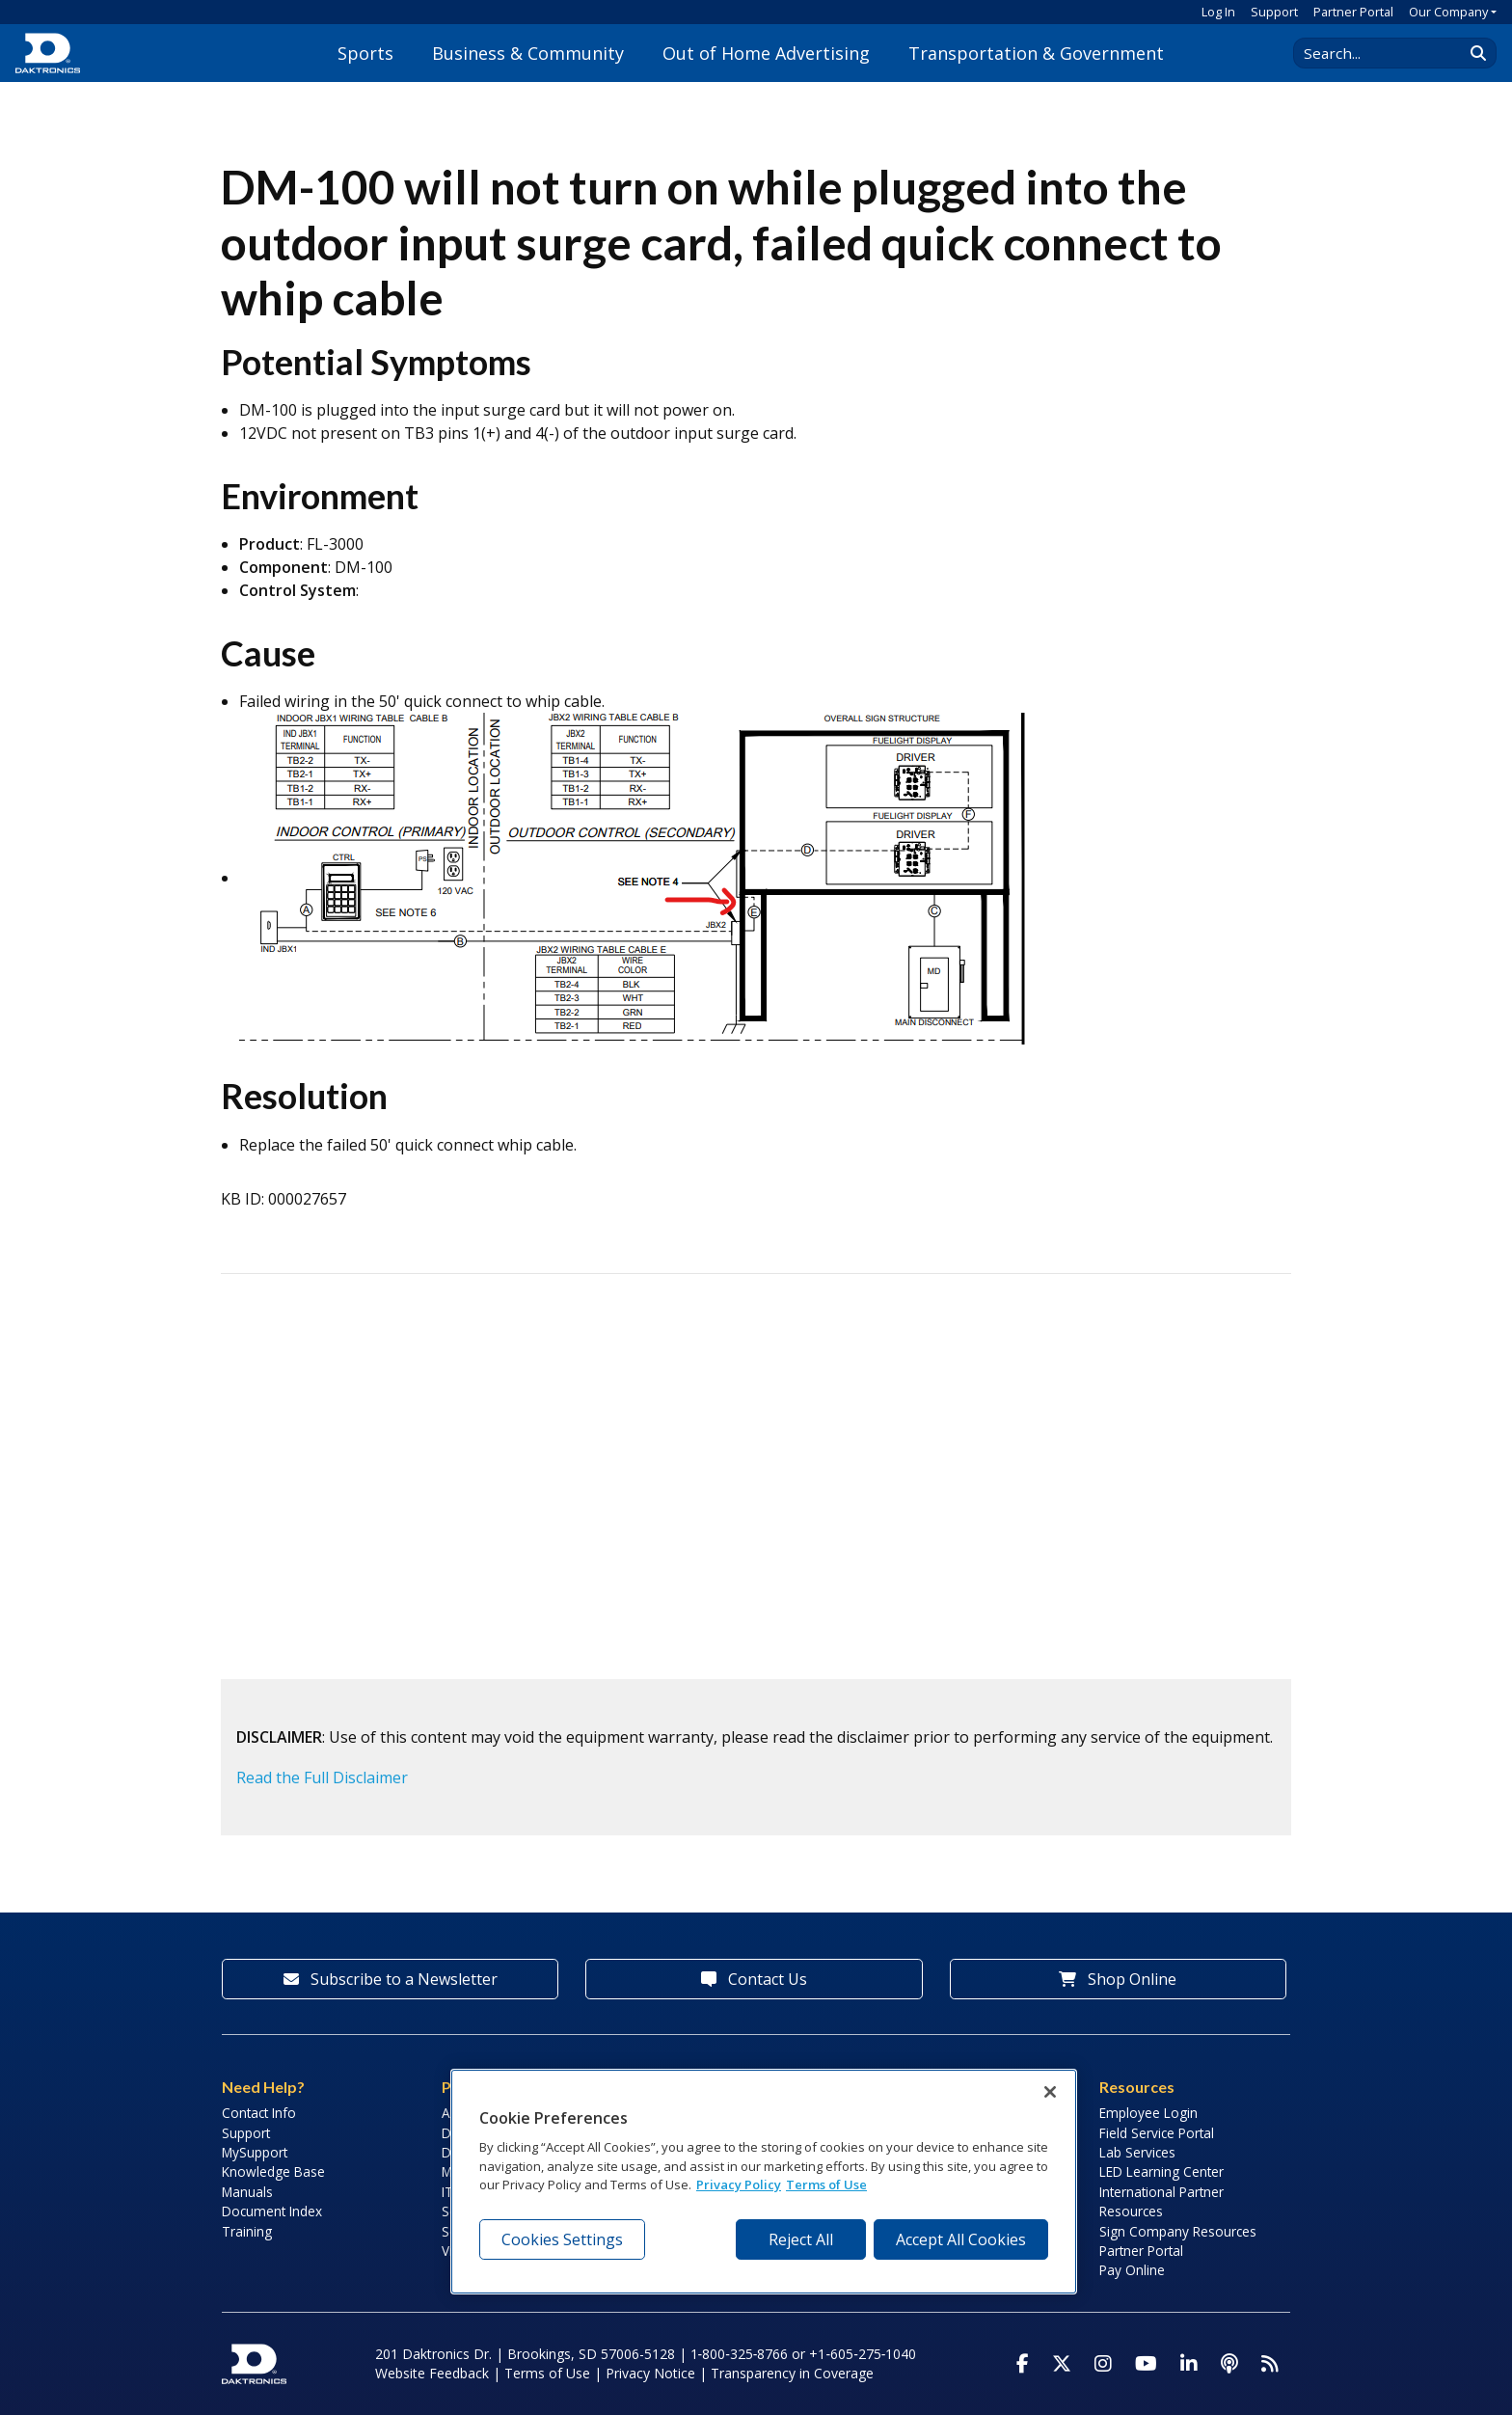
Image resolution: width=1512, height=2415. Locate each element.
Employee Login (1148, 2112)
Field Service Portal (1156, 2133)
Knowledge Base (273, 2171)
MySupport (254, 2152)
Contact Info (259, 2112)
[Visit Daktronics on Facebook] (1022, 2363)
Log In (1218, 11)
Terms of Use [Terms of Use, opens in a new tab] (826, 2184)
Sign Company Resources (1177, 2231)
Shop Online (1117, 1979)
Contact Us (754, 1979)
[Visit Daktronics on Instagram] (1103, 2363)
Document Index (272, 2211)
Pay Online (1132, 2270)
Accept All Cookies (961, 2239)
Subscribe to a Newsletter (391, 1979)
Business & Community (528, 53)
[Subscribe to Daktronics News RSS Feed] (1270, 2363)
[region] (763, 2181)
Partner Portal (1353, 11)
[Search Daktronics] (1388, 53)
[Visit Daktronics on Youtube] (1146, 2363)
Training (247, 2231)
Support (1274, 11)
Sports (365, 53)
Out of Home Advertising (766, 53)
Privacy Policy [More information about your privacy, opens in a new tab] (738, 2184)
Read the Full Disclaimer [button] (322, 1777)
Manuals (247, 2192)
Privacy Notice (650, 2373)
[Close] (1050, 2092)
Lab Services (1137, 2152)
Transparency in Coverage (792, 2373)
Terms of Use (547, 2373)
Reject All (801, 2239)
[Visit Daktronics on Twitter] (1061, 2363)
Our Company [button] (1448, 11)
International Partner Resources (1161, 2201)
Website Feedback (432, 2373)
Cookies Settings (562, 2239)
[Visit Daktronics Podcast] (1229, 2363)
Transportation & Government (1036, 53)
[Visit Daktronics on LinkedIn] (1189, 2363)
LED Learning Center (1161, 2171)
